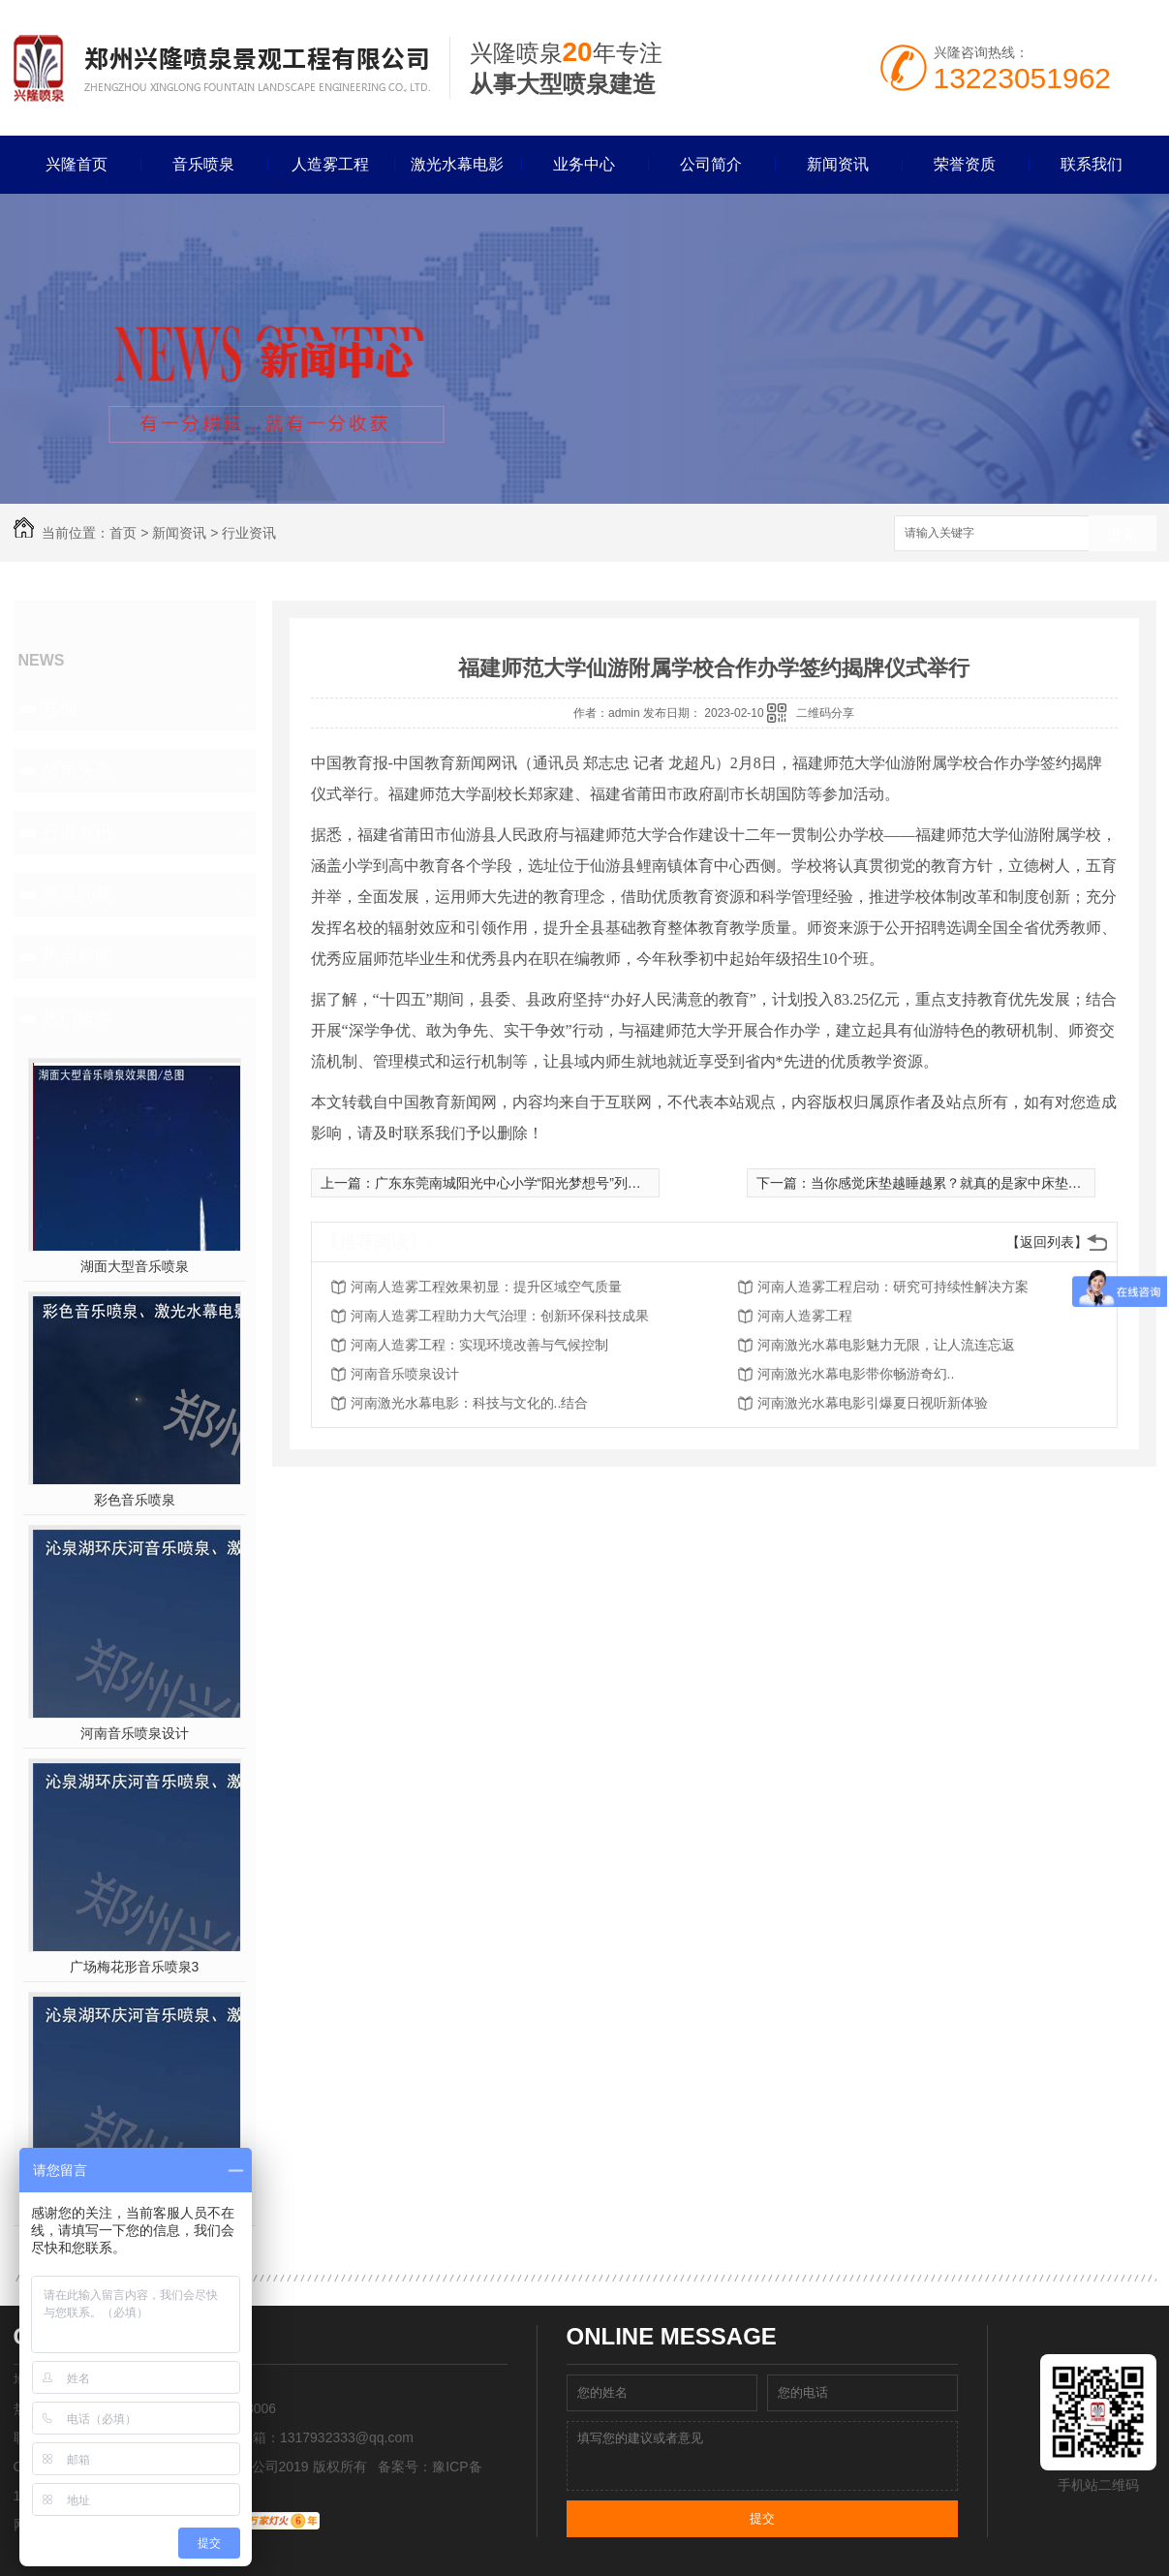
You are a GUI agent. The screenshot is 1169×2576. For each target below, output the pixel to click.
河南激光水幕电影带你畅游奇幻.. (856, 1373)
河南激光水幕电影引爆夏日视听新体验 (872, 1403)
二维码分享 (825, 713)
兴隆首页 (77, 164)
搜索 (1122, 534)
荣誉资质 (965, 164)
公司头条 (77, 770)
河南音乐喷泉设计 (134, 1733)
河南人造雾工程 (804, 1315)
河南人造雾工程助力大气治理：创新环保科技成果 (500, 1315)
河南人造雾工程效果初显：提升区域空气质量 (486, 1286)
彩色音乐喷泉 (134, 1499)
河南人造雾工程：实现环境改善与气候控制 (479, 1344)
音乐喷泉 (203, 164)
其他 (60, 708)
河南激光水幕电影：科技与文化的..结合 (470, 1403)
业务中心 (584, 164)
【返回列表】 (1047, 1242)
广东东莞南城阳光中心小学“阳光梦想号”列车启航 (521, 1183)
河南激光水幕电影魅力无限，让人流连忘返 (886, 1344)
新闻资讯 (838, 164)
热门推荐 (77, 1018)
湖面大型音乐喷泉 (134, 1266)
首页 (123, 533)
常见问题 (77, 894)
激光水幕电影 (457, 164)
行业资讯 (249, 533)
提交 (762, 2518)
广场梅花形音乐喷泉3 (135, 1966)
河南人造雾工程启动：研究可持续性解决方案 (893, 1286)
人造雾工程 (330, 164)
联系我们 (1092, 164)
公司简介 (711, 164)
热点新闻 (77, 956)
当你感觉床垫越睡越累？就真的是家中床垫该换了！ (967, 1183)
